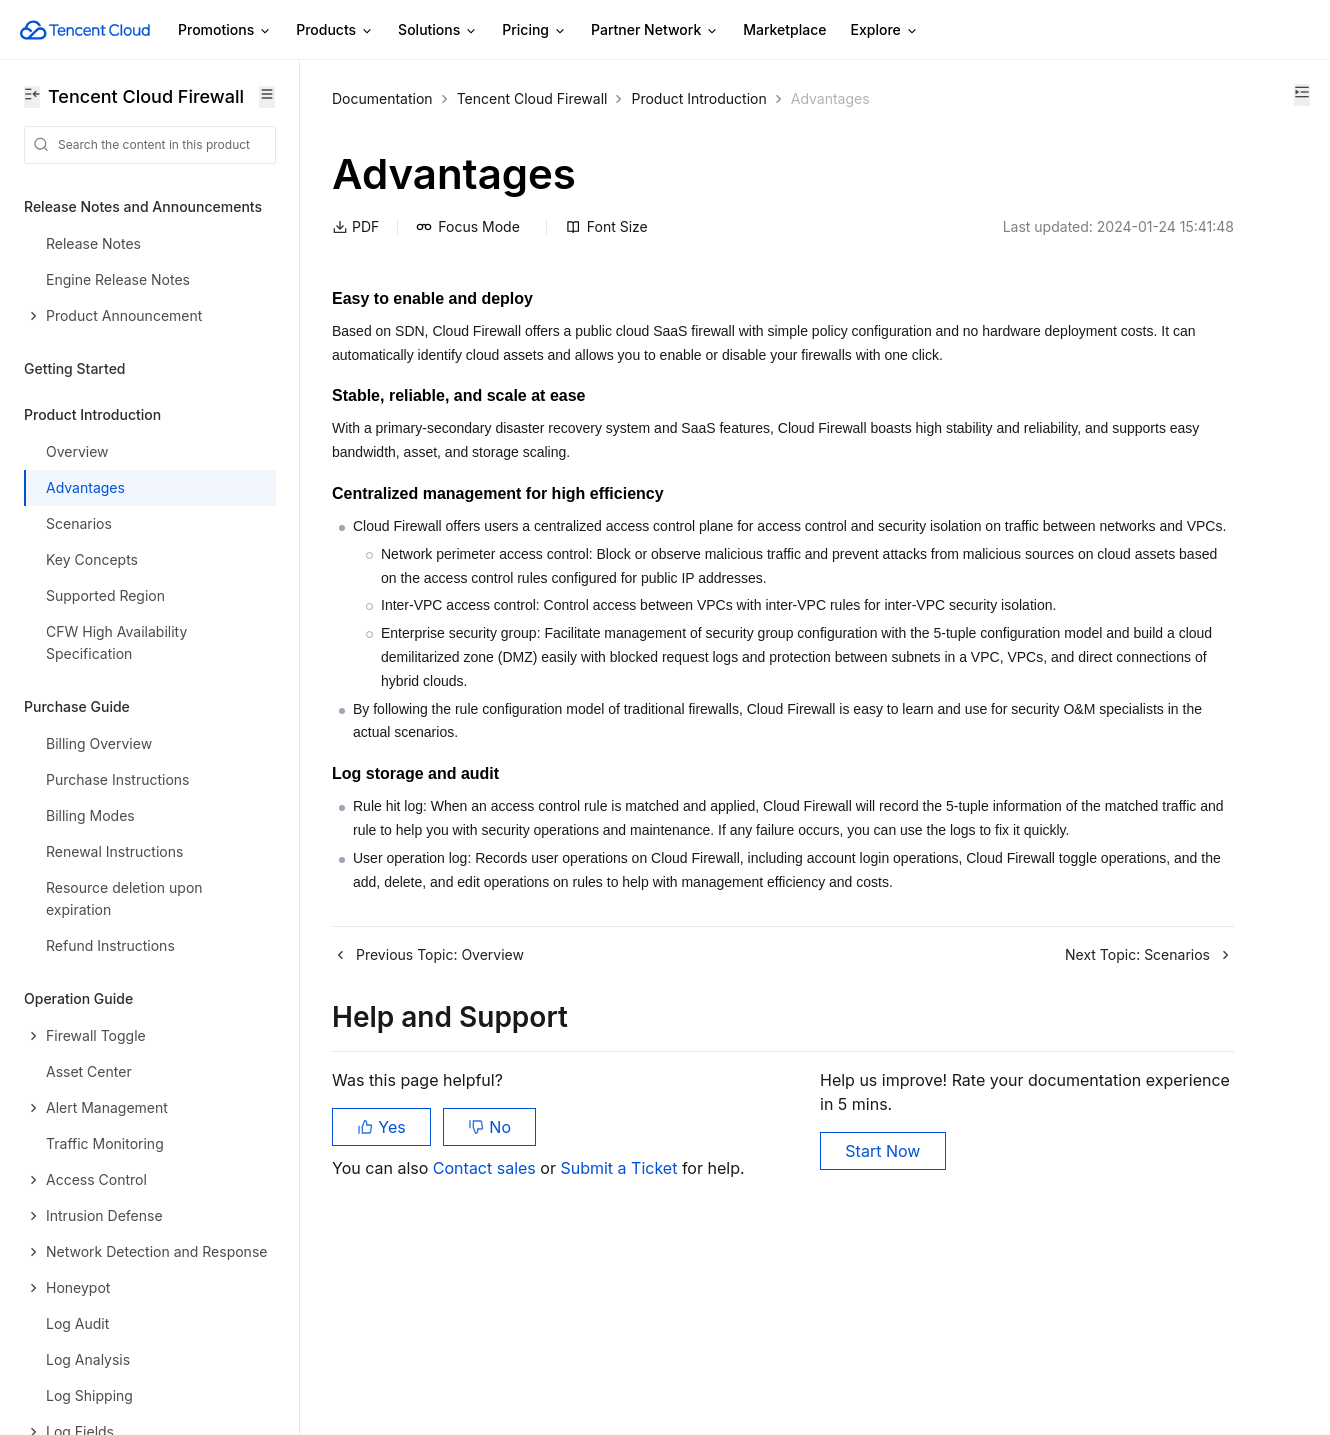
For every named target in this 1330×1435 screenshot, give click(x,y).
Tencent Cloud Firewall (532, 98)
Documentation (382, 98)
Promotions (225, 30)
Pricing (534, 30)
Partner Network (655, 30)
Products (335, 30)
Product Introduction (698, 98)
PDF (355, 226)
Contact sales (486, 1335)
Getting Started (75, 368)
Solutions (438, 30)
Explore (885, 30)
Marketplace (784, 29)
